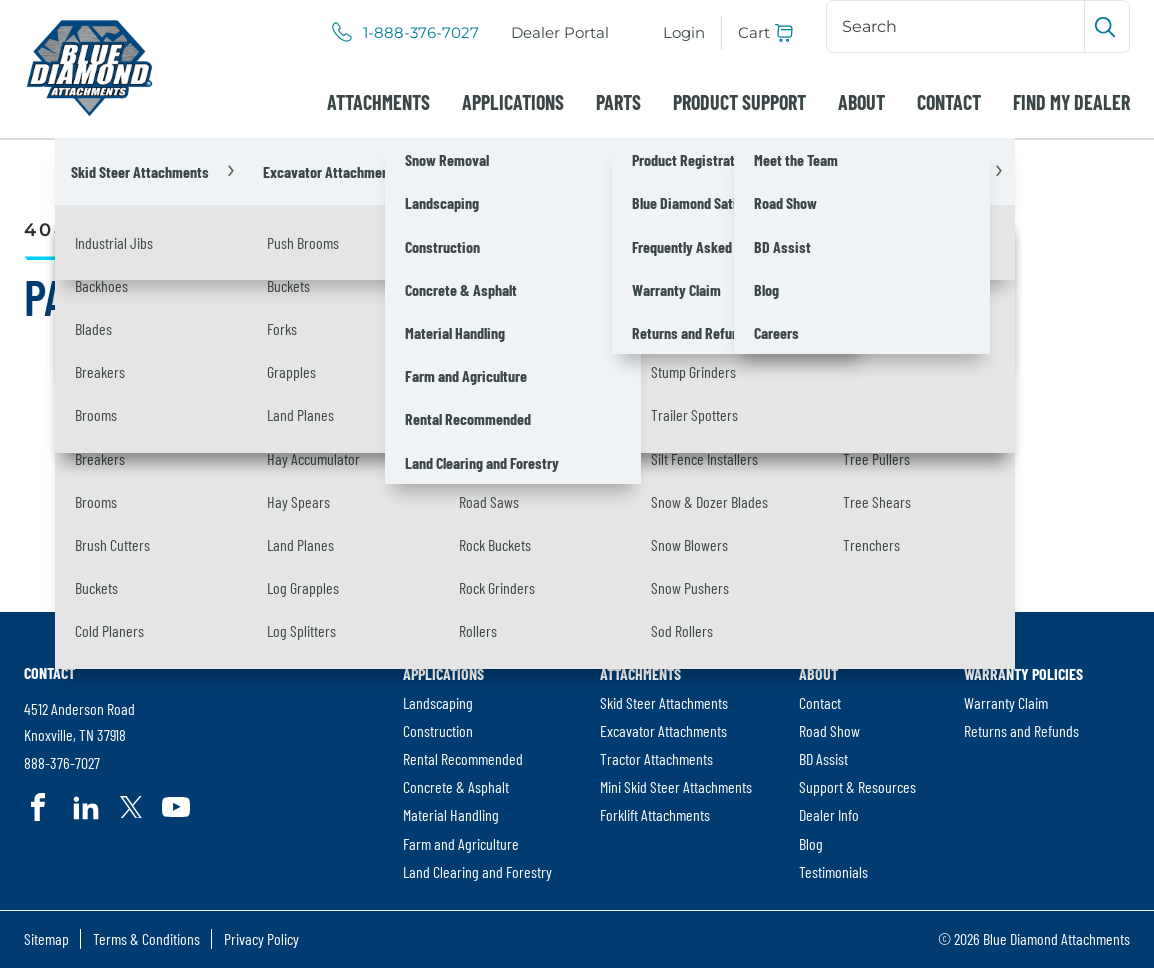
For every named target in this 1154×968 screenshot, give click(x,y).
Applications (513, 102)
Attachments (378, 102)
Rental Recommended (463, 758)
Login (684, 32)
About (861, 102)
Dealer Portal (560, 32)
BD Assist (823, 758)
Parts (618, 102)
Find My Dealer (1071, 102)
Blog (811, 843)
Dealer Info (829, 814)
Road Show (829, 730)
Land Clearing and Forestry (477, 871)
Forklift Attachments (655, 814)
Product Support (739, 102)
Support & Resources (857, 786)
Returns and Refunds (1021, 730)
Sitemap (46, 938)
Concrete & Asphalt (456, 786)
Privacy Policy (261, 938)
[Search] (957, 26)
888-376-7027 (62, 762)
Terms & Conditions (146, 938)
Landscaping (438, 702)
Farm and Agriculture (461, 843)
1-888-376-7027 (421, 33)
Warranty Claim (1006, 702)
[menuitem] (560, 33)
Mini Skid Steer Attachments (676, 786)
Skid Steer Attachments (664, 702)
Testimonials (833, 871)
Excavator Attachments (663, 730)
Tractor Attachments (656, 758)
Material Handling (451, 814)
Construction (438, 730)
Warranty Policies (1023, 673)
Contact (949, 102)
